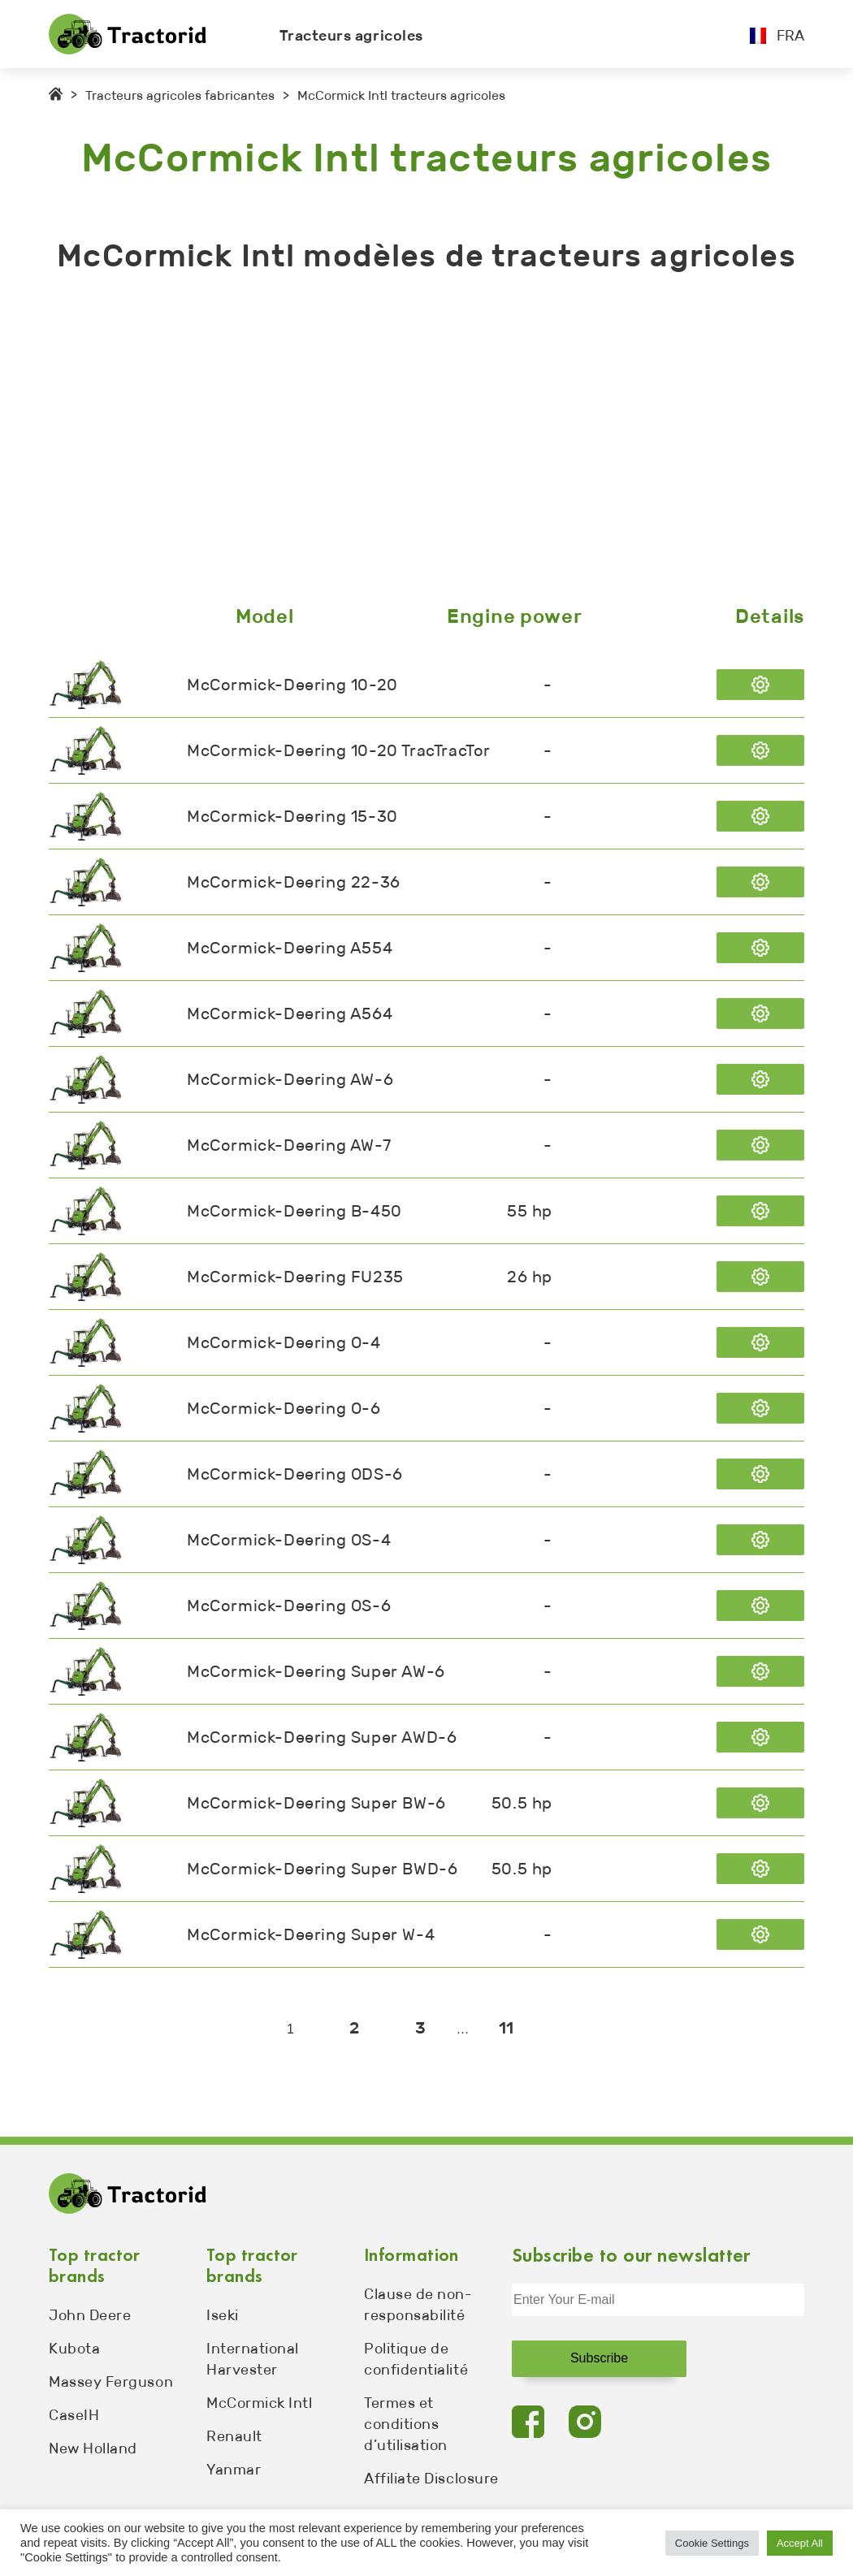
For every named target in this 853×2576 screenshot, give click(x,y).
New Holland (93, 2448)
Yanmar (233, 2470)
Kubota (74, 2349)
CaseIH (74, 2415)
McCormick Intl (259, 2403)
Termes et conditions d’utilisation (406, 2424)
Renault (234, 2436)
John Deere (90, 2315)
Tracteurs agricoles (351, 36)
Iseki (222, 2315)
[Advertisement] (426, 442)
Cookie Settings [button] (712, 2543)
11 (506, 2028)
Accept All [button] (800, 2543)
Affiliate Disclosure (431, 2478)
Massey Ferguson (111, 2382)
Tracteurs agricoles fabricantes (180, 95)
